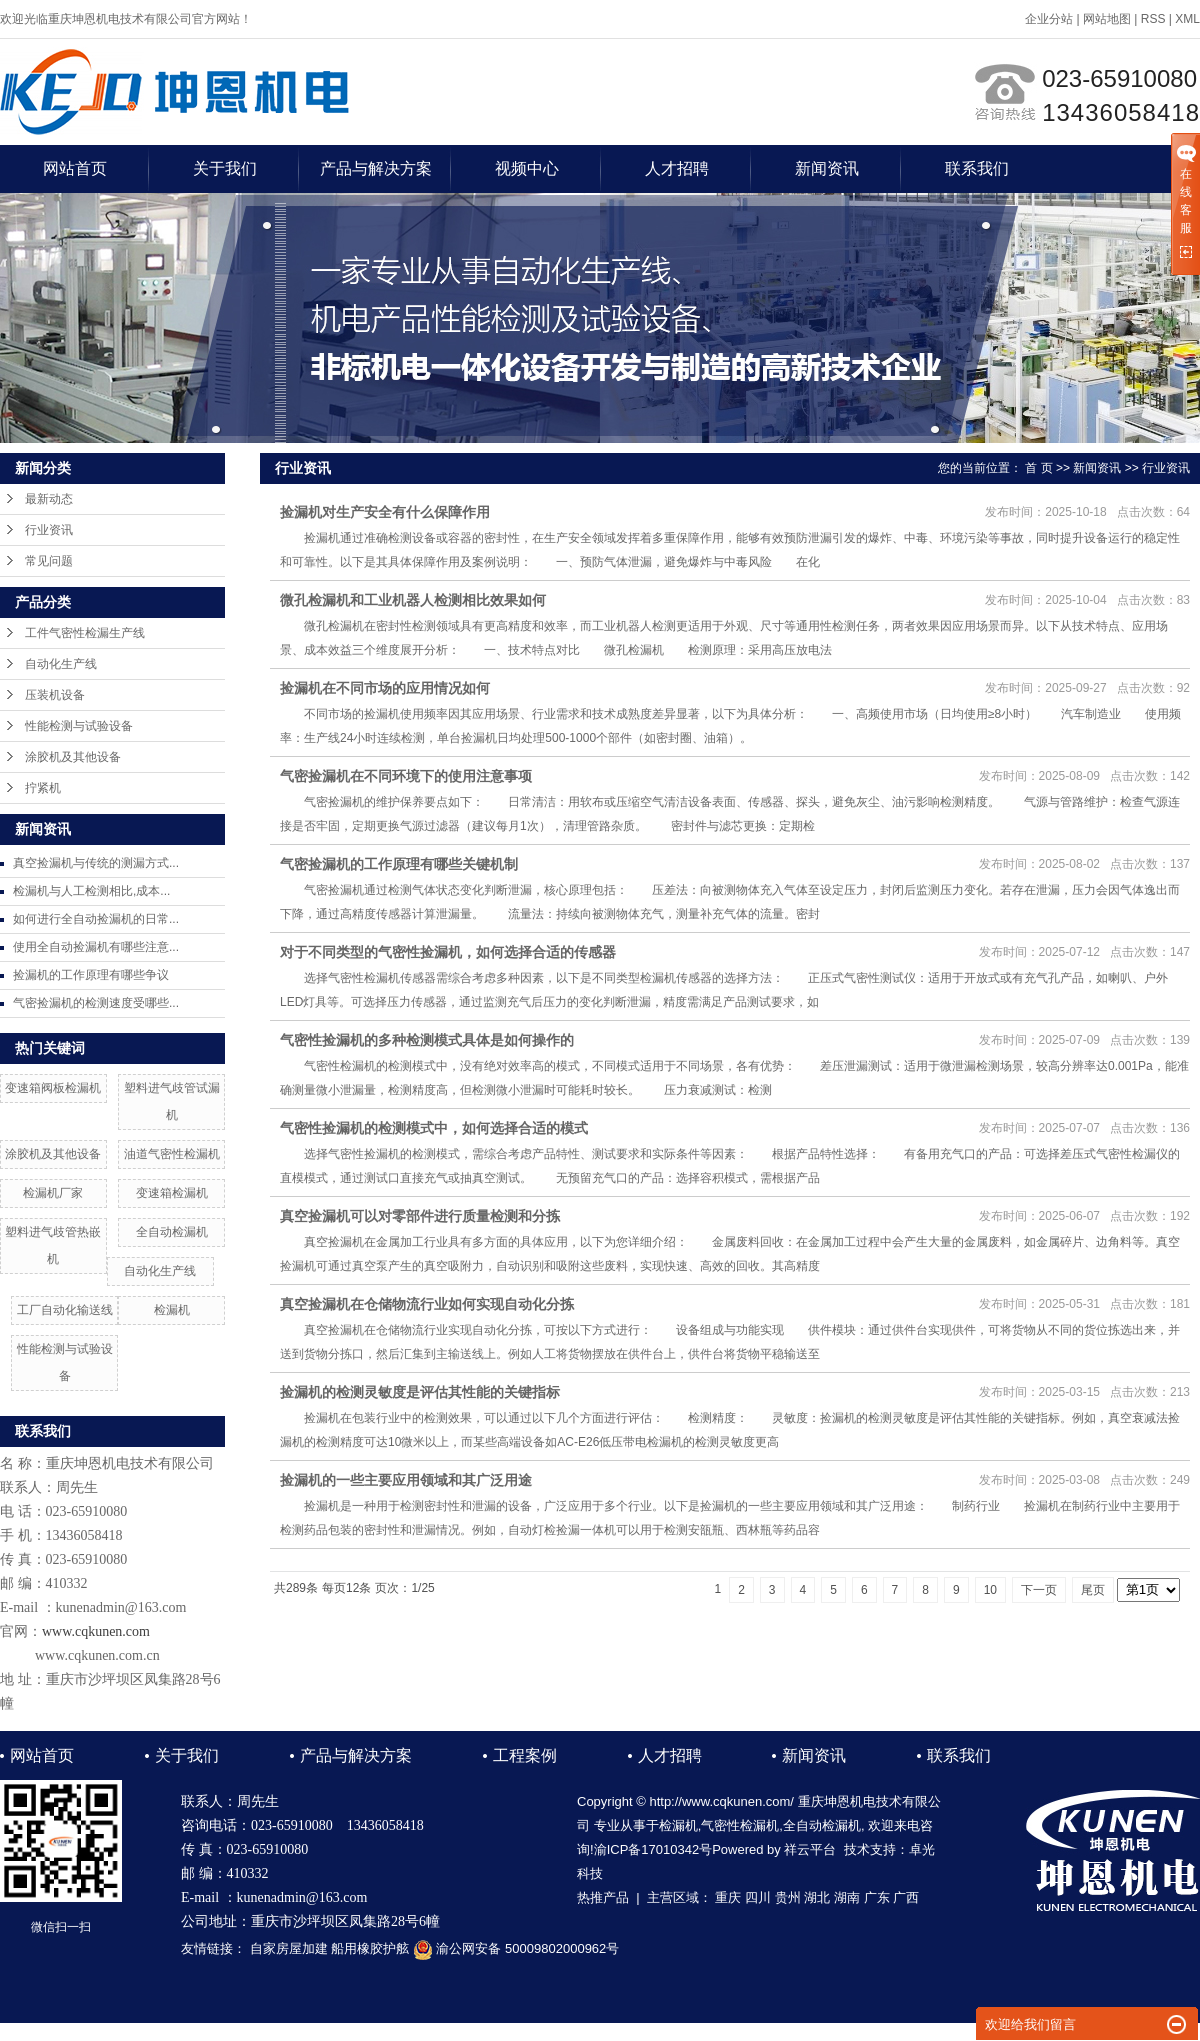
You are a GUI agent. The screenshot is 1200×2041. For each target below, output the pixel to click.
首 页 (1038, 468)
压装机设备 (55, 695)
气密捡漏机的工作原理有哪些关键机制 (399, 864)
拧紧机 (43, 788)
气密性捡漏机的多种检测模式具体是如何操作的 (427, 1040)
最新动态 (49, 499)
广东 (877, 1897)
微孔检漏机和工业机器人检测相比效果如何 (413, 600)
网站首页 (75, 168)
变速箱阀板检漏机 (53, 1088)
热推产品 (603, 1897)
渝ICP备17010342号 (653, 1849)
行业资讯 (49, 530)
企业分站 (1049, 19)
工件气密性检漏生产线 (85, 633)
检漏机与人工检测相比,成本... (91, 891)
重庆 (728, 1897)
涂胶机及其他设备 (73, 757)
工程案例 (525, 1755)
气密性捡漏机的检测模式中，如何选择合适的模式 (434, 1128)
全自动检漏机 (172, 1232)
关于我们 (225, 168)
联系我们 (977, 168)
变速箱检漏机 (172, 1193)
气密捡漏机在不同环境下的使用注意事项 (406, 776)
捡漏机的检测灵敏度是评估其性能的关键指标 (420, 1392)
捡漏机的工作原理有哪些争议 (91, 975)
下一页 (1039, 1590)
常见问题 (49, 561)
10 (990, 1590)
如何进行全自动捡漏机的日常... (96, 919)
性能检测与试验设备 (79, 726)
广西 (906, 1897)
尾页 (1093, 1590)
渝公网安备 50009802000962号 (516, 1948)
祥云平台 (810, 1849)
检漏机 (172, 1310)
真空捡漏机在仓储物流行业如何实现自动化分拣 (427, 1304)
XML (1187, 19)
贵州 (788, 1897)
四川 (758, 1897)
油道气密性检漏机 (172, 1154)
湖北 (817, 1897)
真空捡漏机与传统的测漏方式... (96, 863)
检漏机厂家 (53, 1193)
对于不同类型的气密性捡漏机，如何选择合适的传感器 (448, 952)
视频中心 (527, 168)
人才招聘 (677, 168)
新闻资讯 (827, 168)
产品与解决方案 (376, 168)
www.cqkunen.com (96, 1631)
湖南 (847, 1897)
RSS (1153, 19)
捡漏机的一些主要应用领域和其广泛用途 (406, 1480)
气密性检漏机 (740, 1825)
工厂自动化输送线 (65, 1310)
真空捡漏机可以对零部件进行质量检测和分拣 (420, 1216)
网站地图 (1107, 19)
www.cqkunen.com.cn (97, 1655)
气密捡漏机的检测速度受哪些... (96, 1003)
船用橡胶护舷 (370, 1948)
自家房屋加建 (289, 1948)
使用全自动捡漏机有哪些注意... (96, 947)
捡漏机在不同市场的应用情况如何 (385, 688)
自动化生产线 (61, 664)
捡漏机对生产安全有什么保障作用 (385, 512)
